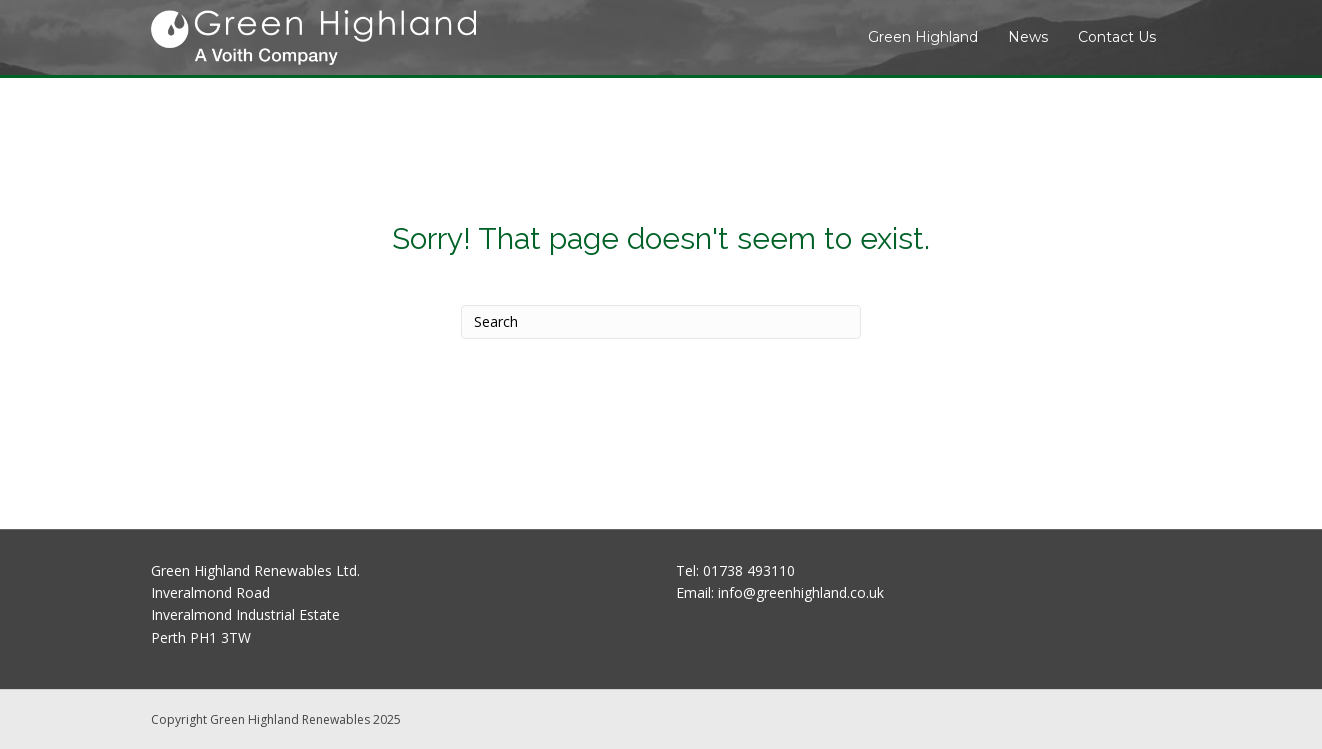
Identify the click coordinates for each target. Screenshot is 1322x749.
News (1028, 37)
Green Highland (923, 37)
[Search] (661, 322)
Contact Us (1117, 37)
